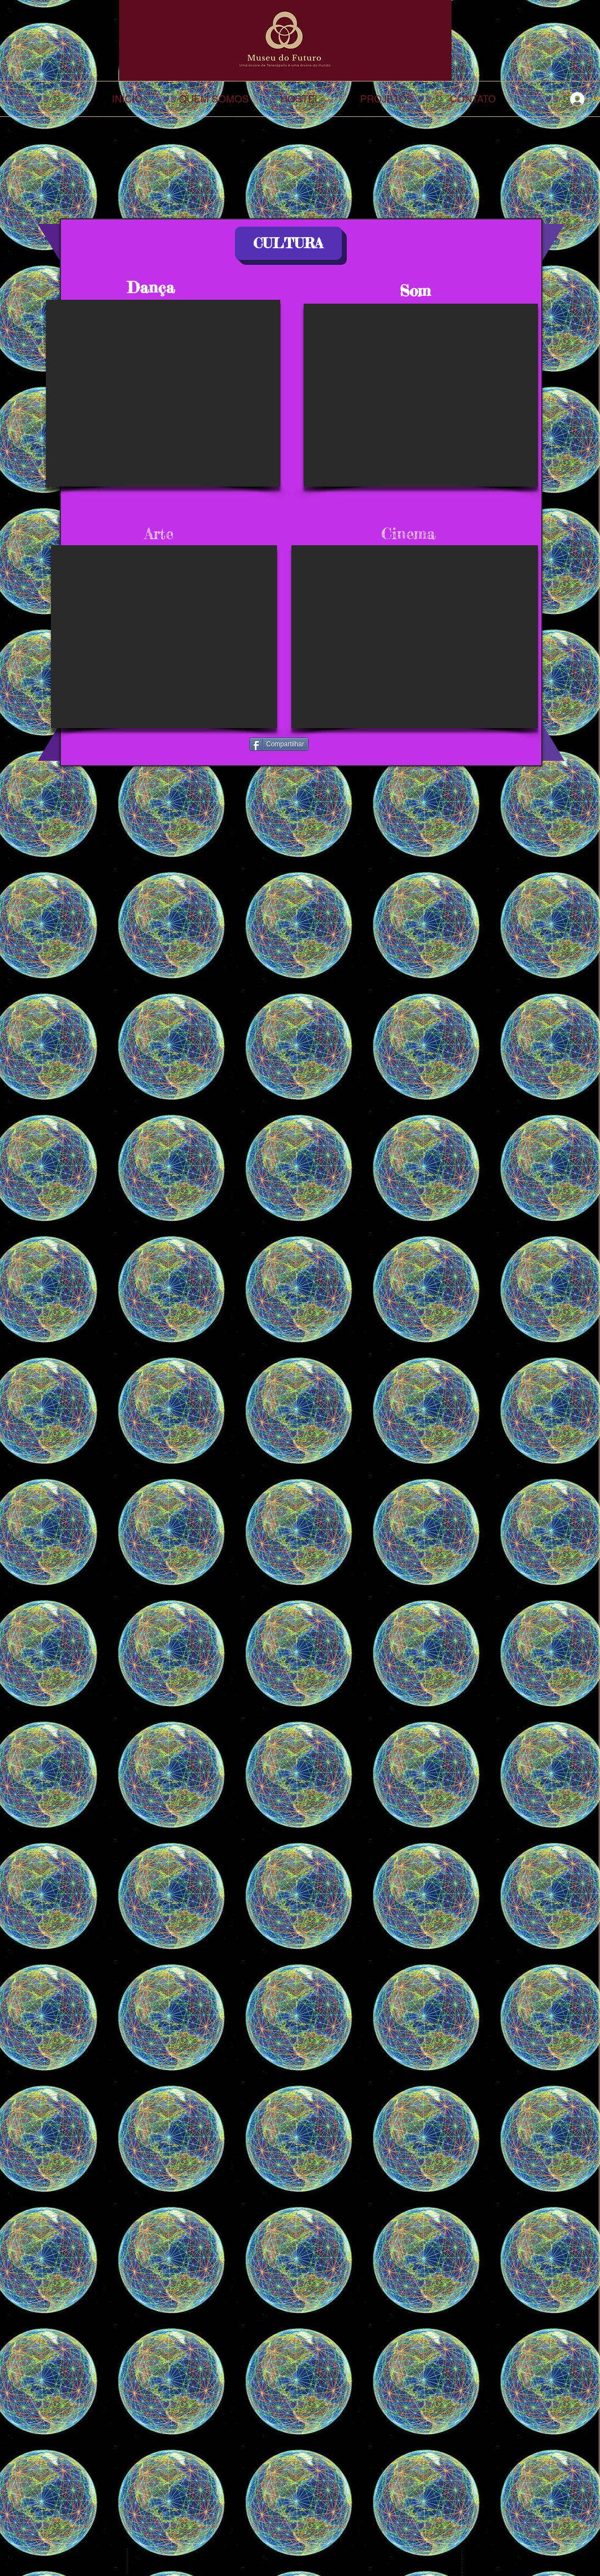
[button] (288, 243)
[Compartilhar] (279, 744)
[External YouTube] (163, 393)
